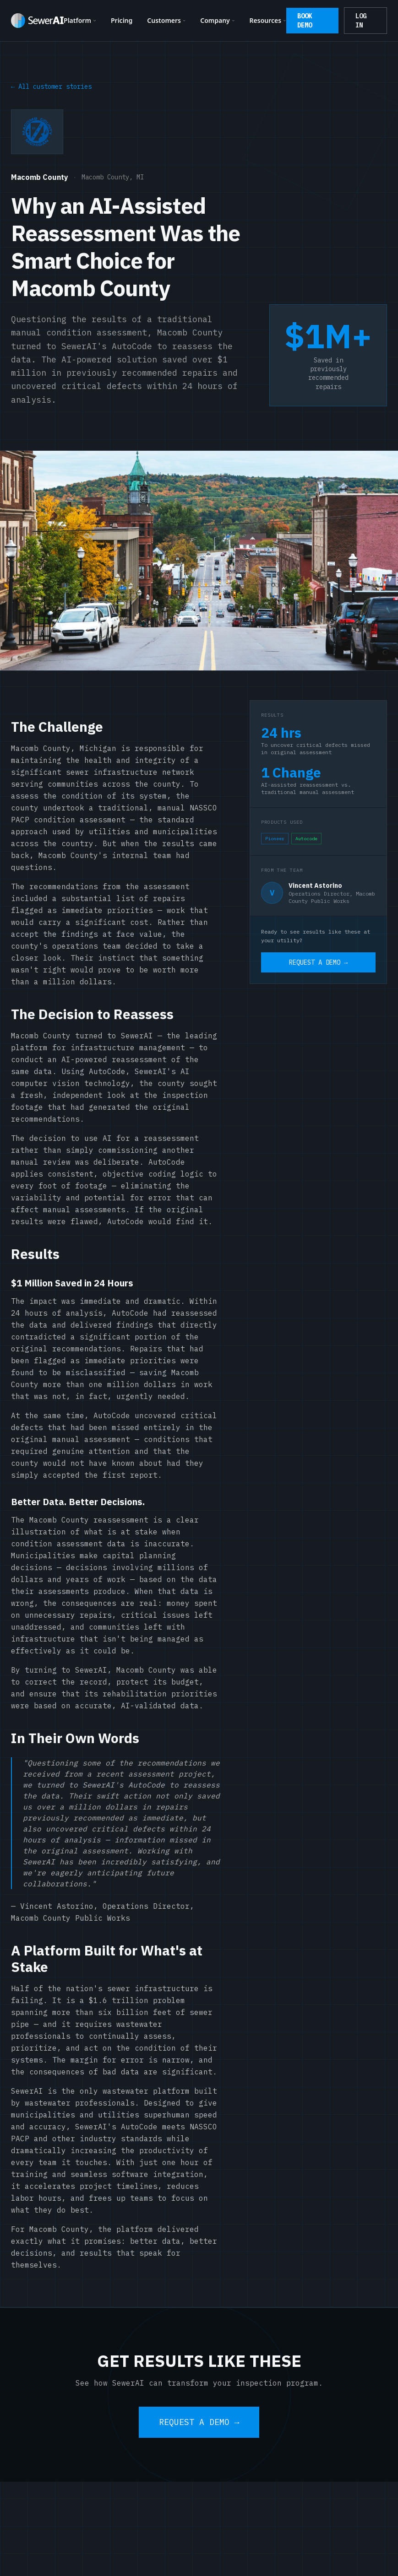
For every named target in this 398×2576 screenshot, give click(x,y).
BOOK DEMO (304, 20)
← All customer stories (51, 86)
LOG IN (360, 20)
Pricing (121, 20)
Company (217, 20)
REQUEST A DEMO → (318, 962)
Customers (166, 20)
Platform (80, 20)
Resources (268, 20)
